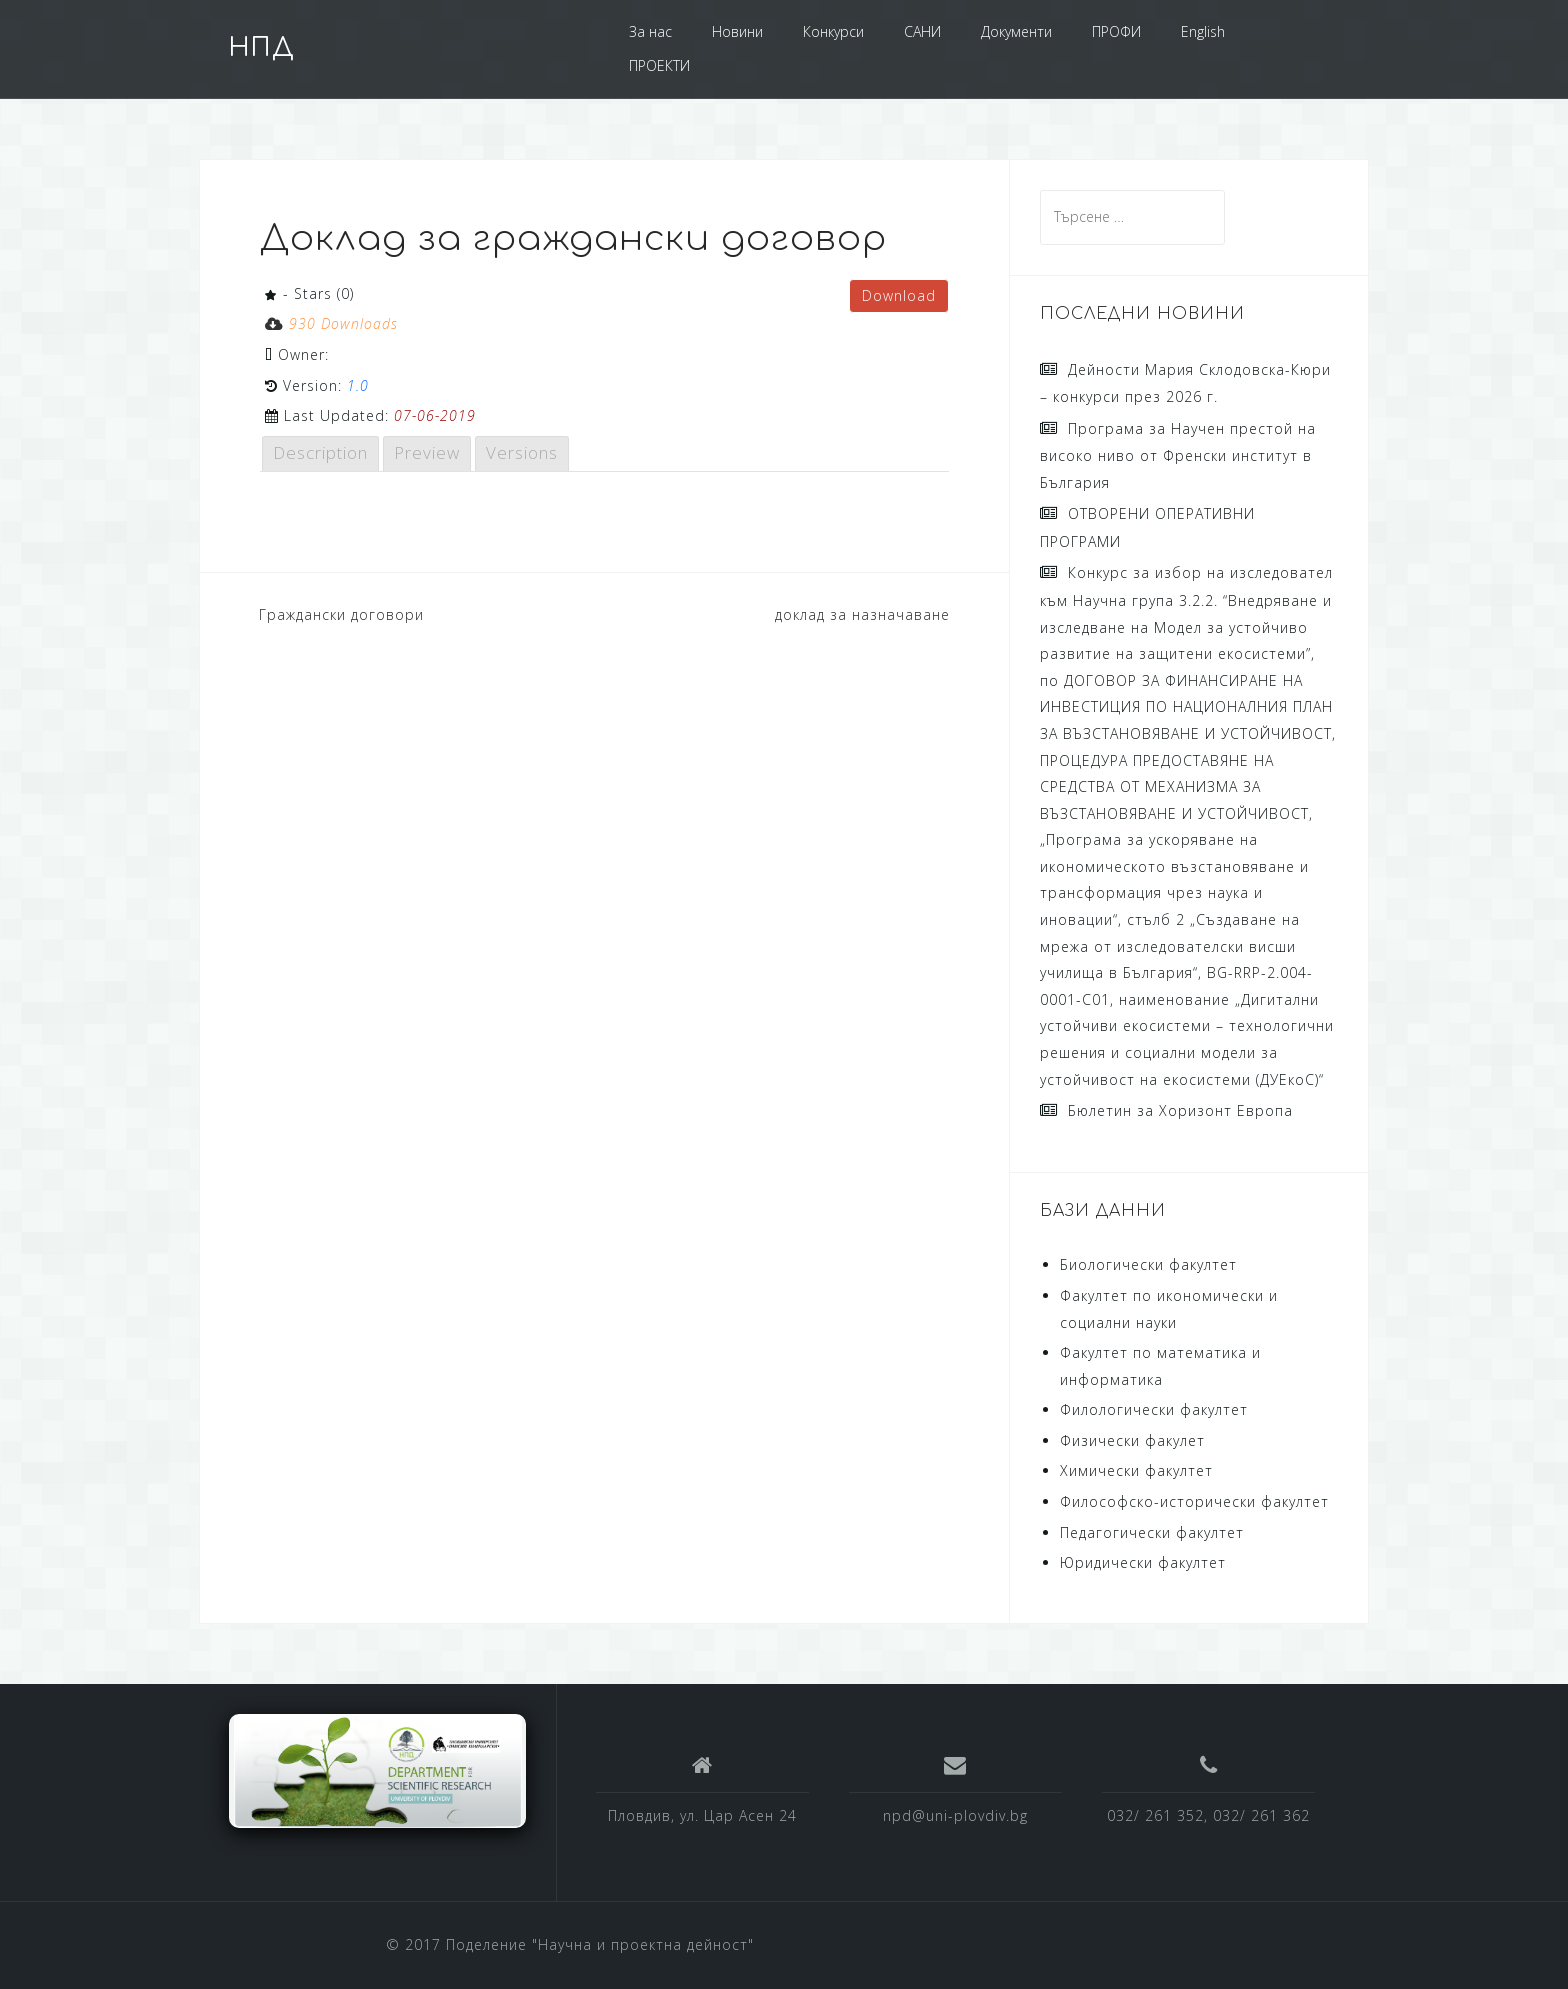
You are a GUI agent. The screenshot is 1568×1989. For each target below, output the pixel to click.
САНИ (922, 31)
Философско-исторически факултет (1194, 1501)
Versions (522, 452)
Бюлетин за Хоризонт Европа (1180, 1110)
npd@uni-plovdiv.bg (955, 1815)
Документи (1016, 31)
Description (320, 452)
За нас (650, 31)
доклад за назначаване (862, 614)
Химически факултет (1136, 1470)
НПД (262, 48)
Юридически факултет (1143, 1562)
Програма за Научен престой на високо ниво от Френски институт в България (1178, 455)
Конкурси (833, 31)
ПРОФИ (1116, 31)
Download (899, 295)
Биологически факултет (1148, 1264)
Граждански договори (341, 614)
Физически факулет (1132, 1440)
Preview (427, 452)
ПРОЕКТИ (659, 65)
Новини (737, 31)
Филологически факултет (1154, 1409)
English (1203, 31)
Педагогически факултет (1152, 1532)
